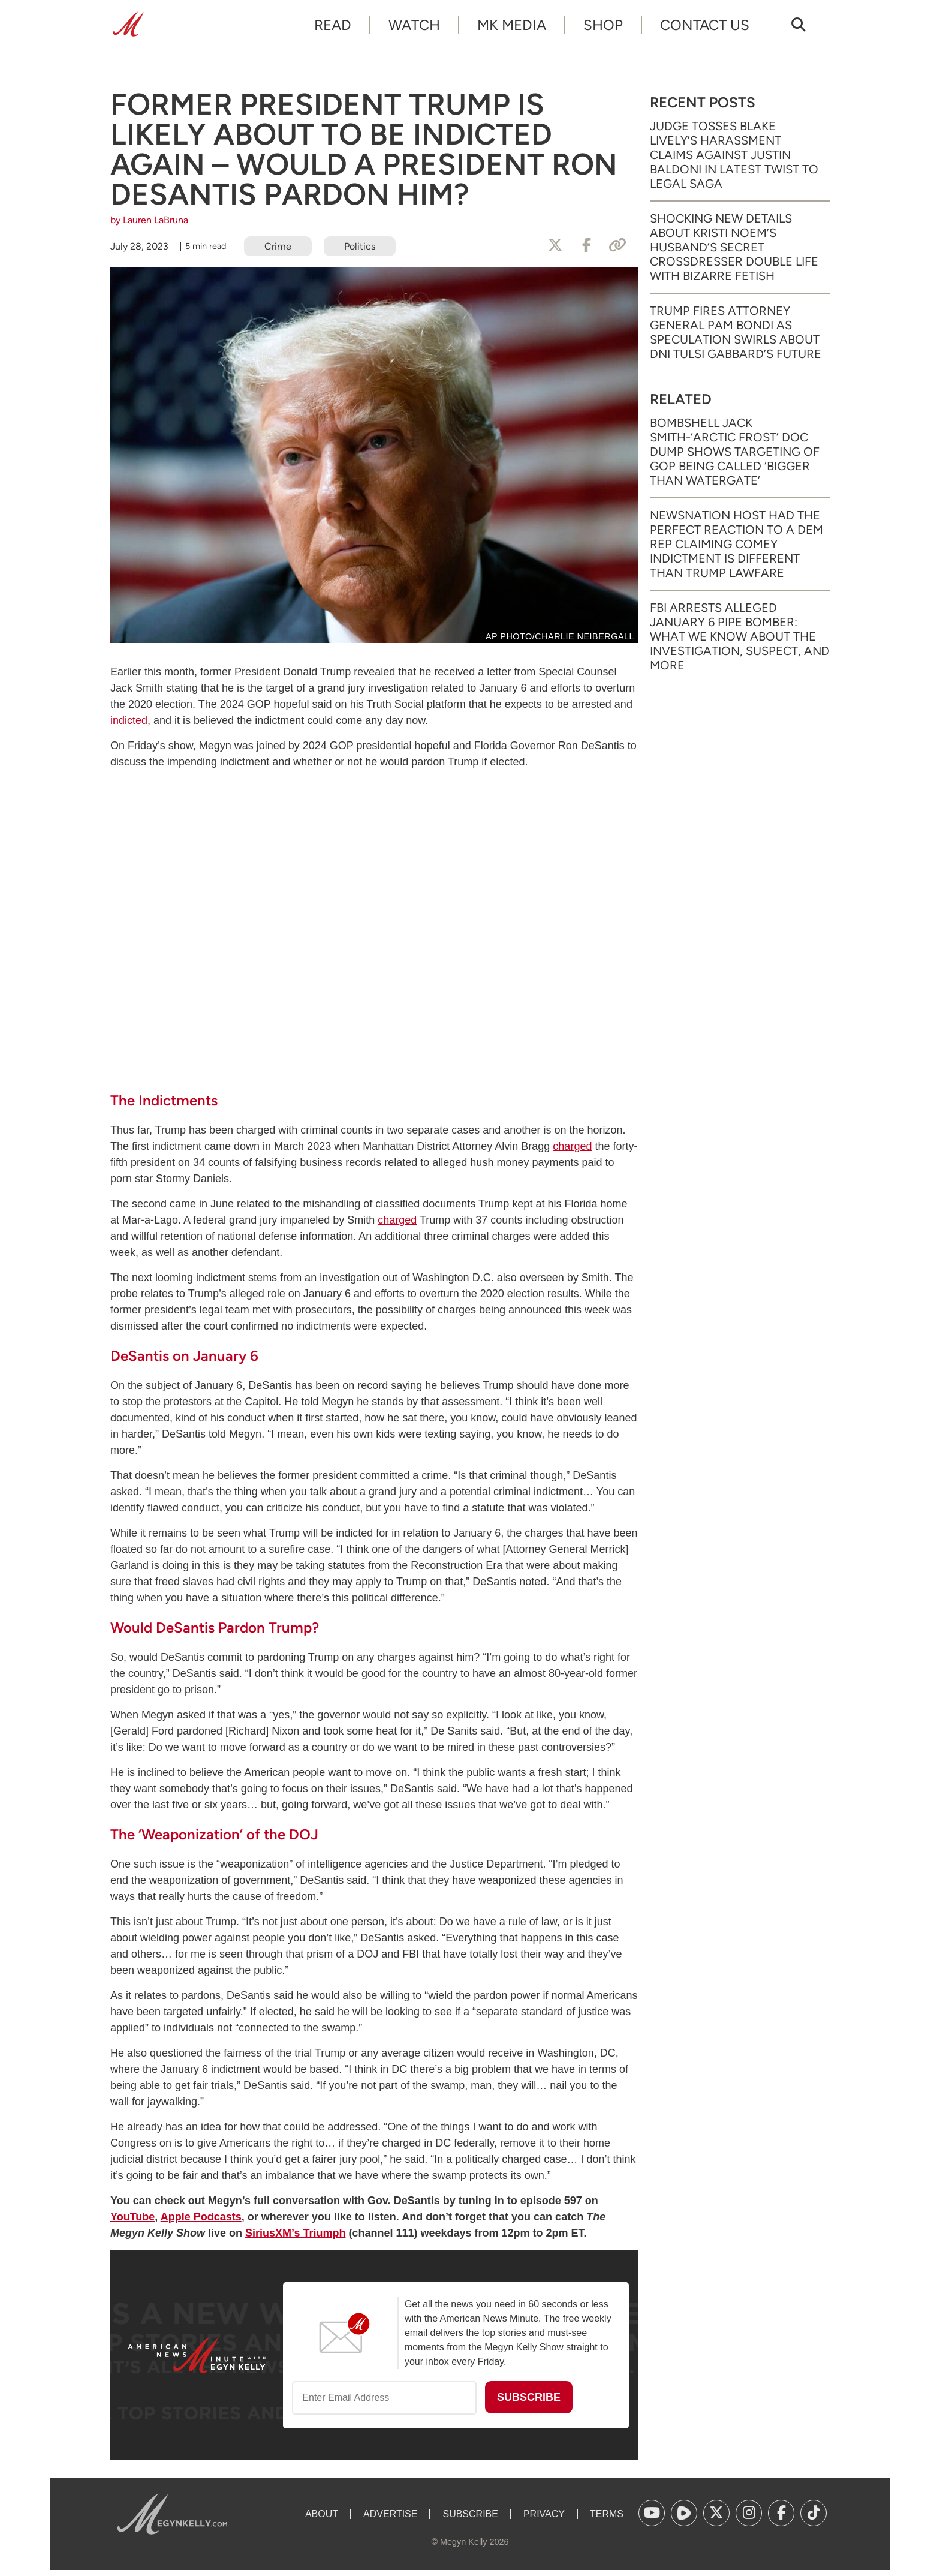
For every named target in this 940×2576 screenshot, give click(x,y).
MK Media (511, 25)
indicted (128, 720)
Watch (414, 25)
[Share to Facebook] (586, 245)
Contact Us (704, 25)
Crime (277, 246)
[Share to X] (555, 245)
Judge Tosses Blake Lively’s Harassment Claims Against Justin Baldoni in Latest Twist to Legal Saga (734, 155)
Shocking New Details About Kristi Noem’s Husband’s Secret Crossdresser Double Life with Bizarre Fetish (734, 247)
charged (572, 1146)
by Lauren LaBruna (149, 220)
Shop (603, 25)
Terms (606, 2514)
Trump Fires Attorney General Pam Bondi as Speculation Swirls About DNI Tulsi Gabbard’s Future (735, 332)
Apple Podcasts (201, 2217)
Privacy (544, 2514)
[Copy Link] (617, 245)
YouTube (132, 2217)
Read (332, 25)
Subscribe (470, 2514)
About (321, 2514)
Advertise (390, 2514)
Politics (359, 246)
